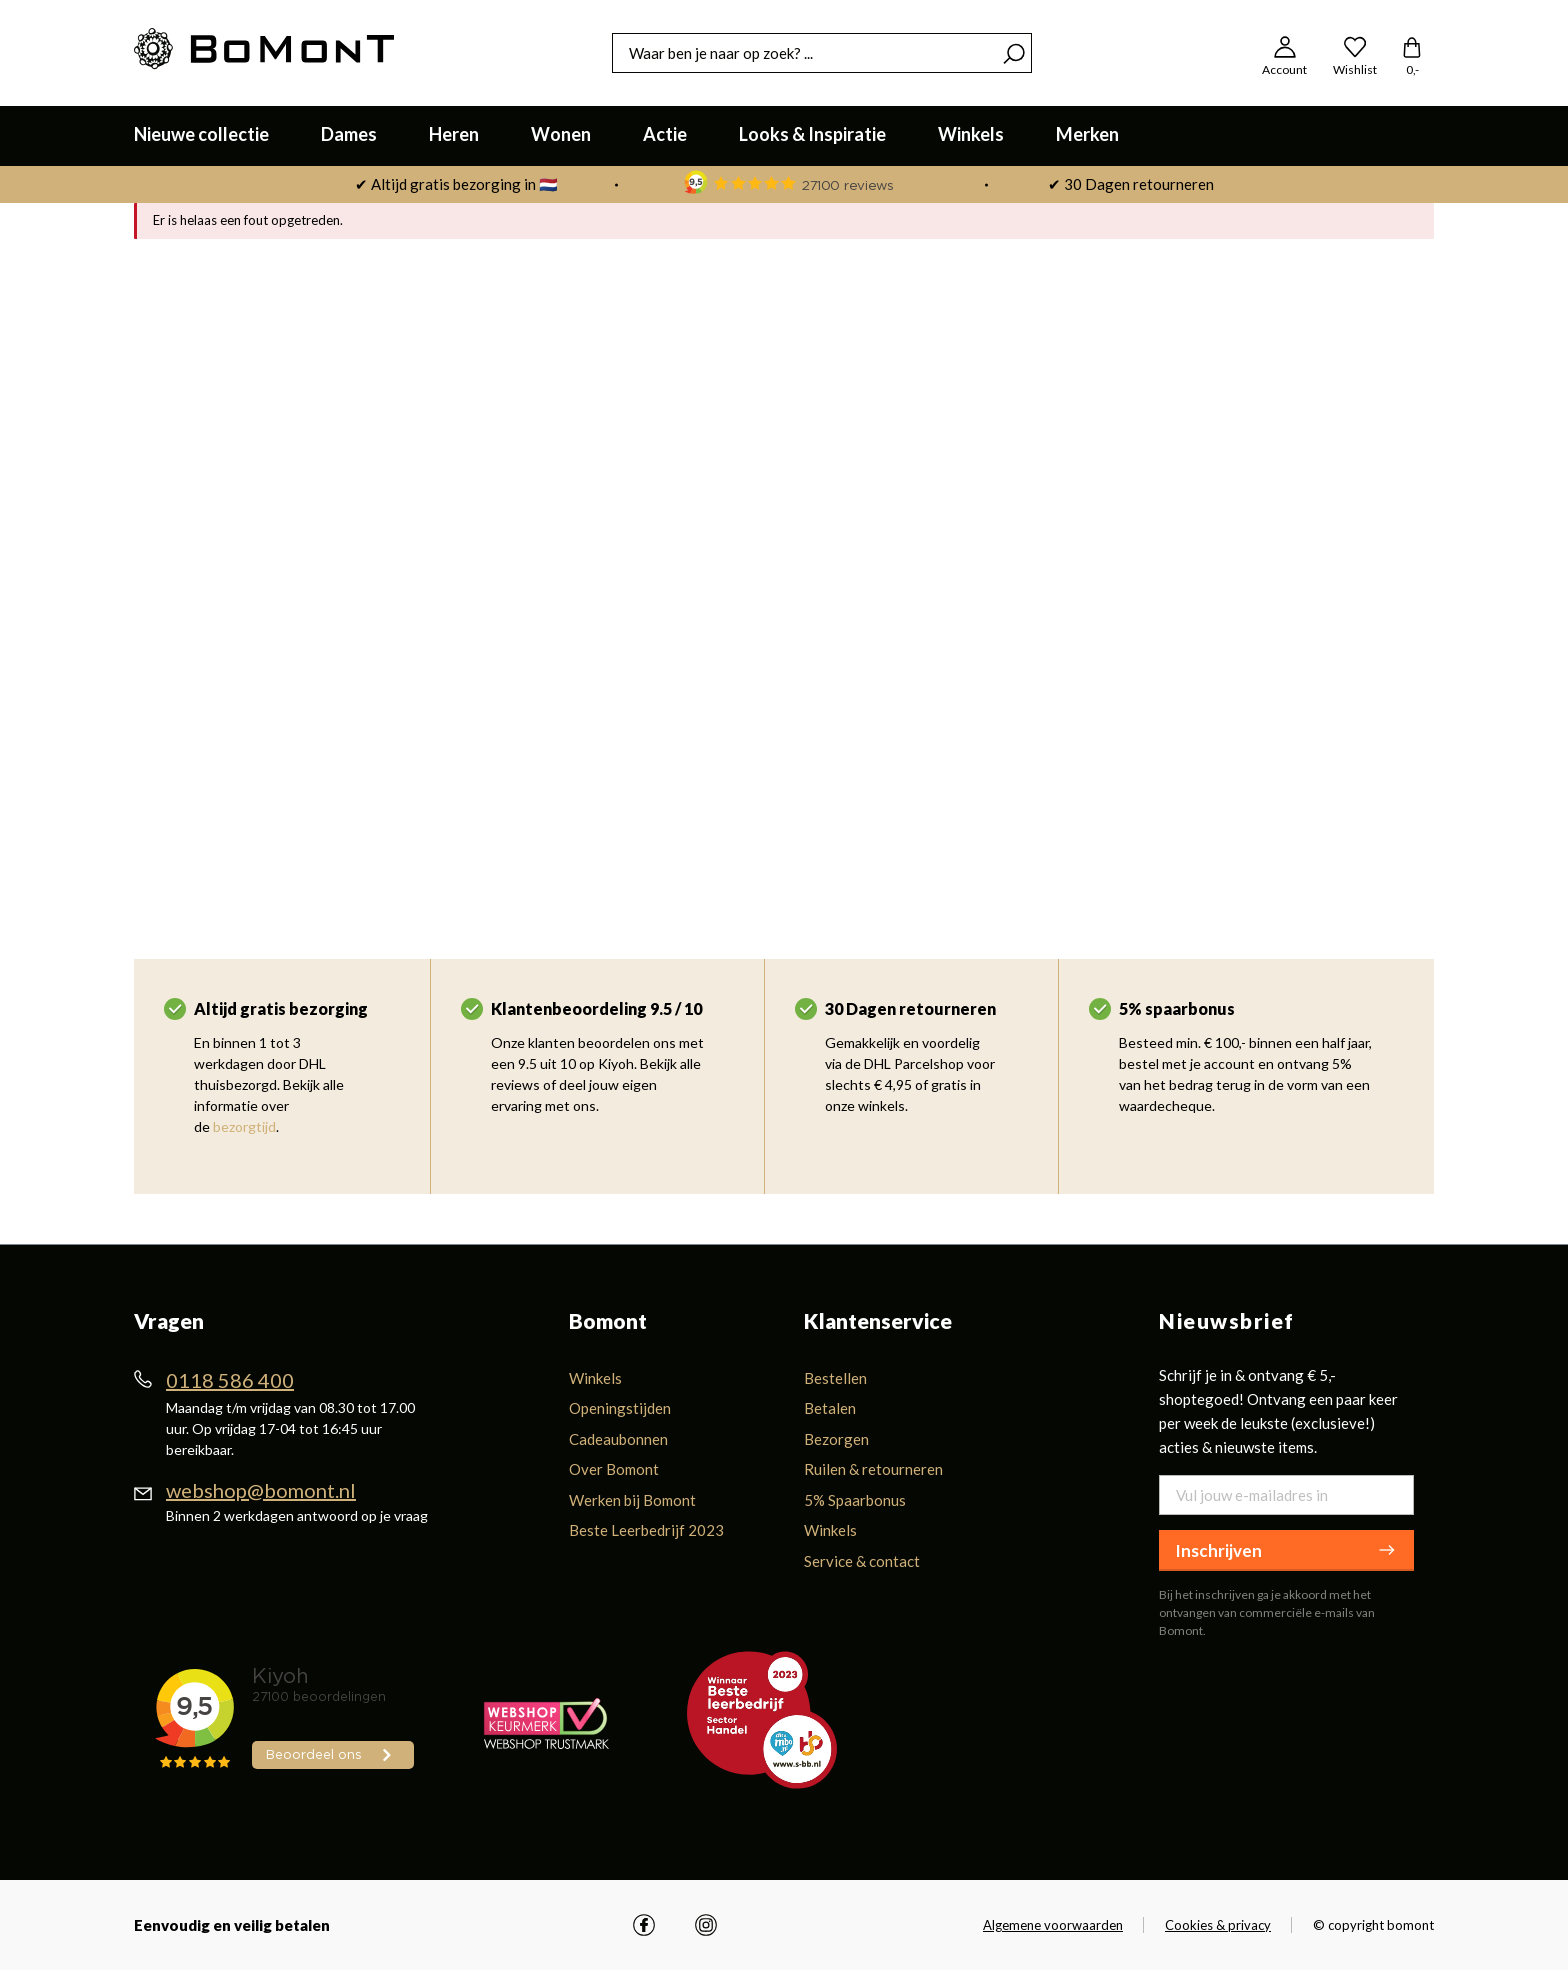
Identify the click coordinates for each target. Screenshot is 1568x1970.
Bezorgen (836, 1439)
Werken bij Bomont (632, 1500)
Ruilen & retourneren (873, 1469)
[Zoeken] (1014, 53)
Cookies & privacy (1218, 1925)
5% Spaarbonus (855, 1500)
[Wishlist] (1355, 53)
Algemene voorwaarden (1053, 1925)
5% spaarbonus (1177, 1009)
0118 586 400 (230, 1380)
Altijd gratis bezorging (281, 1009)
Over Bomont (614, 1469)
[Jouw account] (1284, 53)
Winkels (595, 1378)
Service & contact (862, 1561)
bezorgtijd (244, 1126)
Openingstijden (620, 1408)
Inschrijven (1286, 1550)
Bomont (608, 1320)
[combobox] (804, 53)
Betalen (830, 1408)
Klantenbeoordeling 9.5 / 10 (596, 1009)
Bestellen (835, 1378)
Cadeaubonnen (618, 1439)
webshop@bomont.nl (261, 1490)
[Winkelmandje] (1412, 53)
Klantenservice (878, 1320)
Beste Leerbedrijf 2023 (646, 1530)
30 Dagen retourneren (910, 1009)
